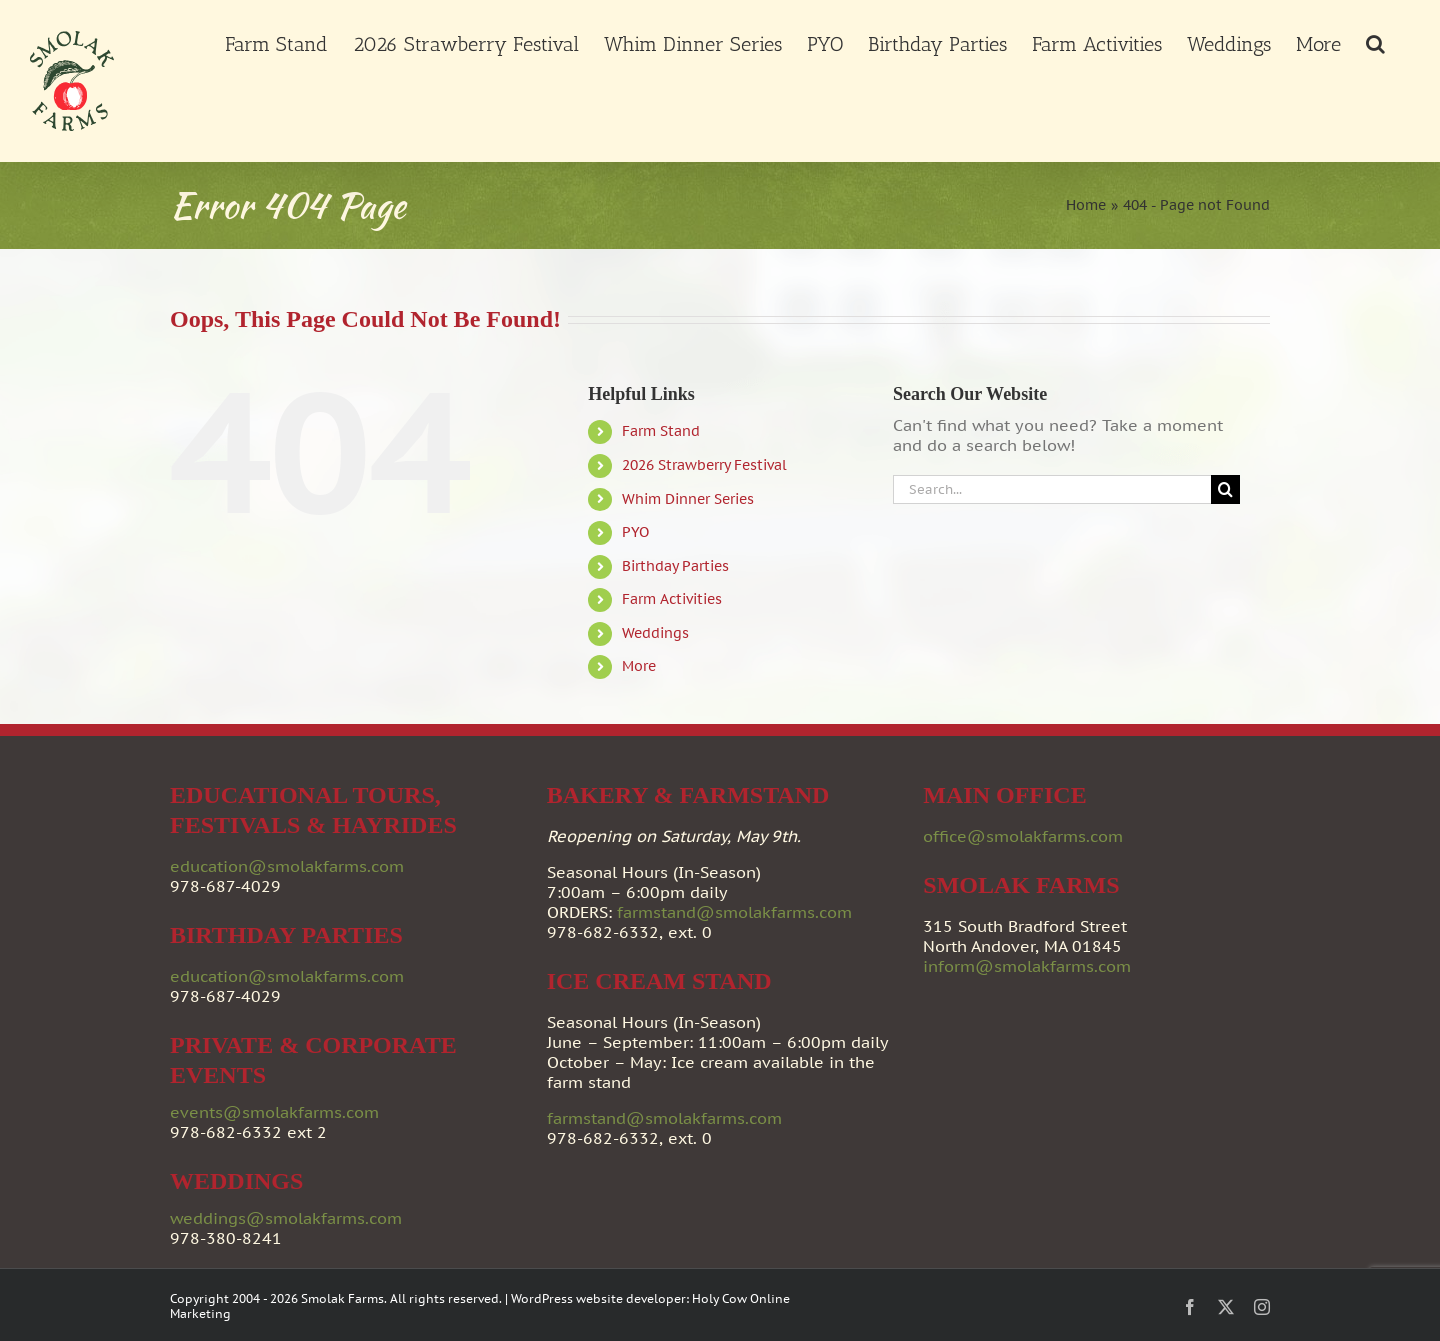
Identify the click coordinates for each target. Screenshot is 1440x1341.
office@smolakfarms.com (1023, 836)
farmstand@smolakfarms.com (734, 912)
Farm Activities (672, 599)
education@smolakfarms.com (287, 866)
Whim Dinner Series (688, 499)
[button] (1375, 42)
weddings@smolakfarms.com (286, 1218)
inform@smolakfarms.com (1027, 966)
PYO (635, 532)
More (639, 666)
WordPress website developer (598, 1298)
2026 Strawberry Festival (704, 465)
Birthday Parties (675, 566)
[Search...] (1052, 489)
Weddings (655, 633)
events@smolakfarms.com (274, 1112)
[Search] (1225, 489)
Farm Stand (661, 431)
